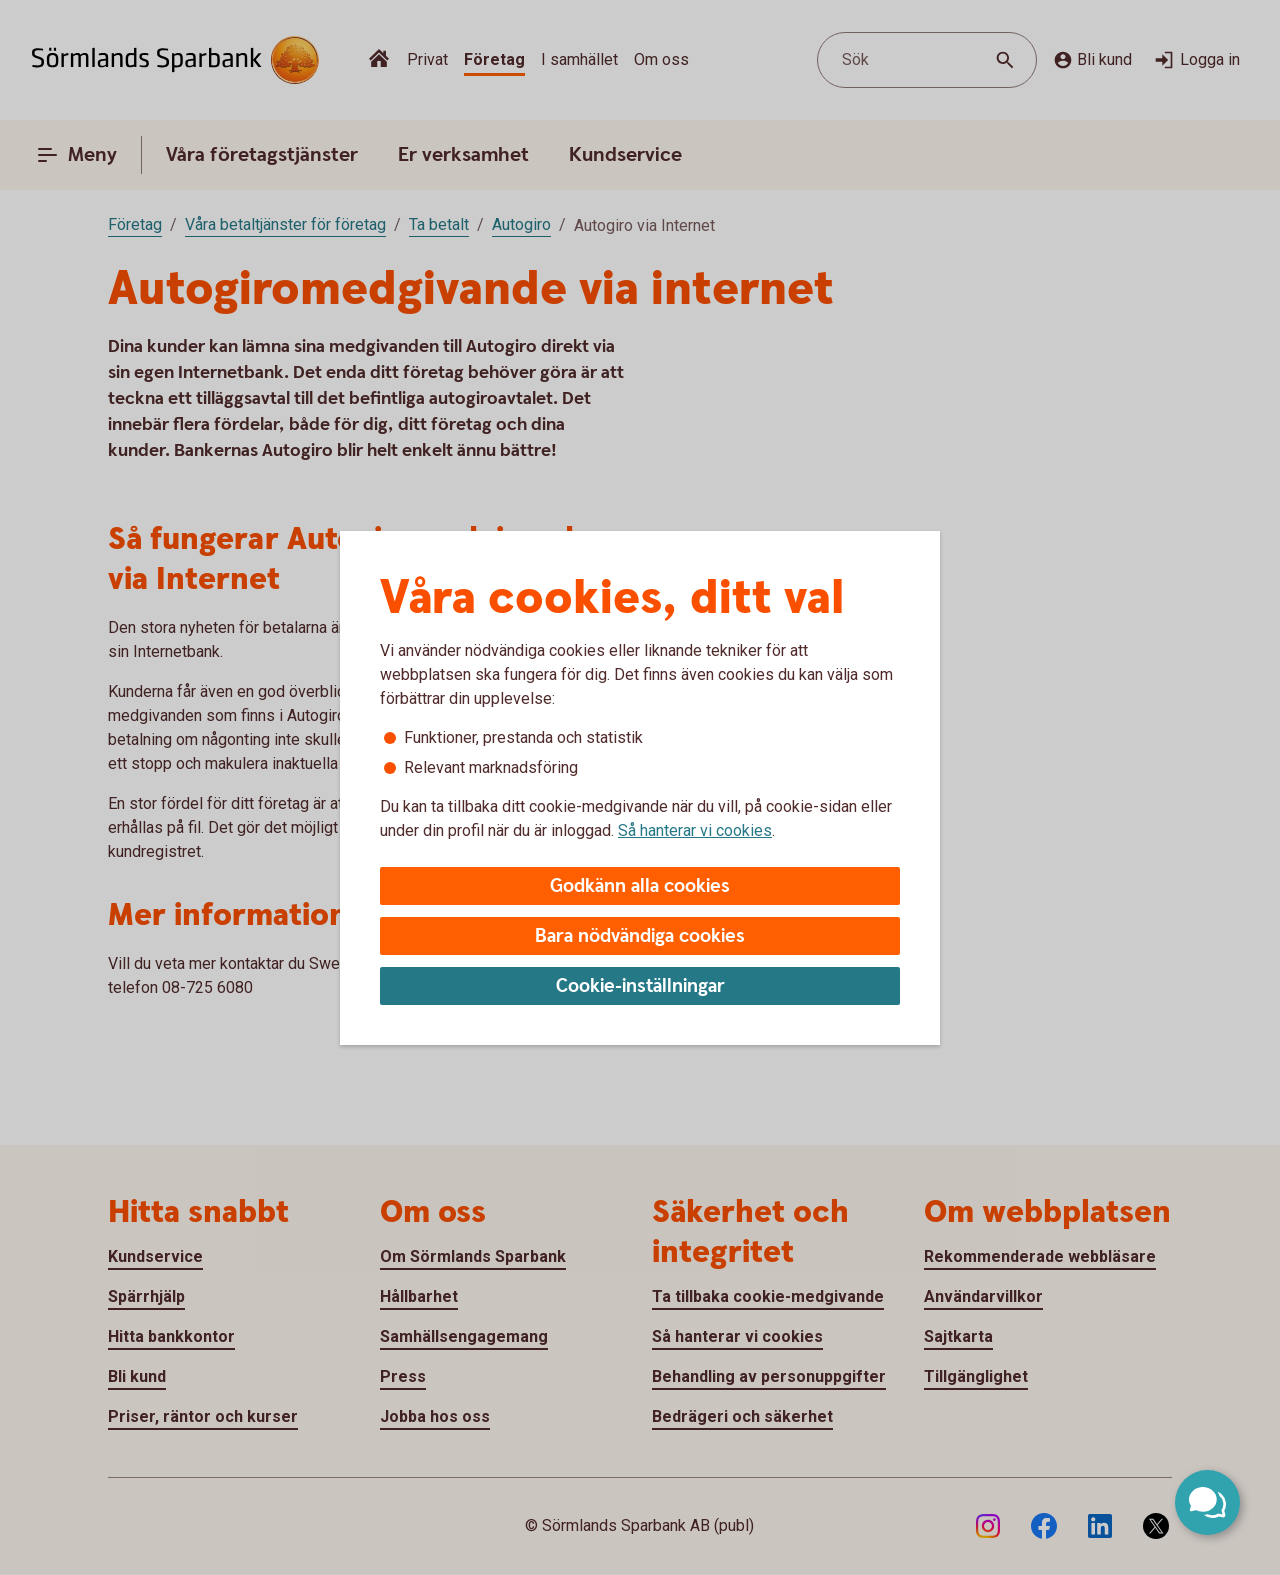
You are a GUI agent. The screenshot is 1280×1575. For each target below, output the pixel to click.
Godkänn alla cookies (640, 886)
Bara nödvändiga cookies (640, 936)
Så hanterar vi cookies (695, 830)
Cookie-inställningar (640, 986)
